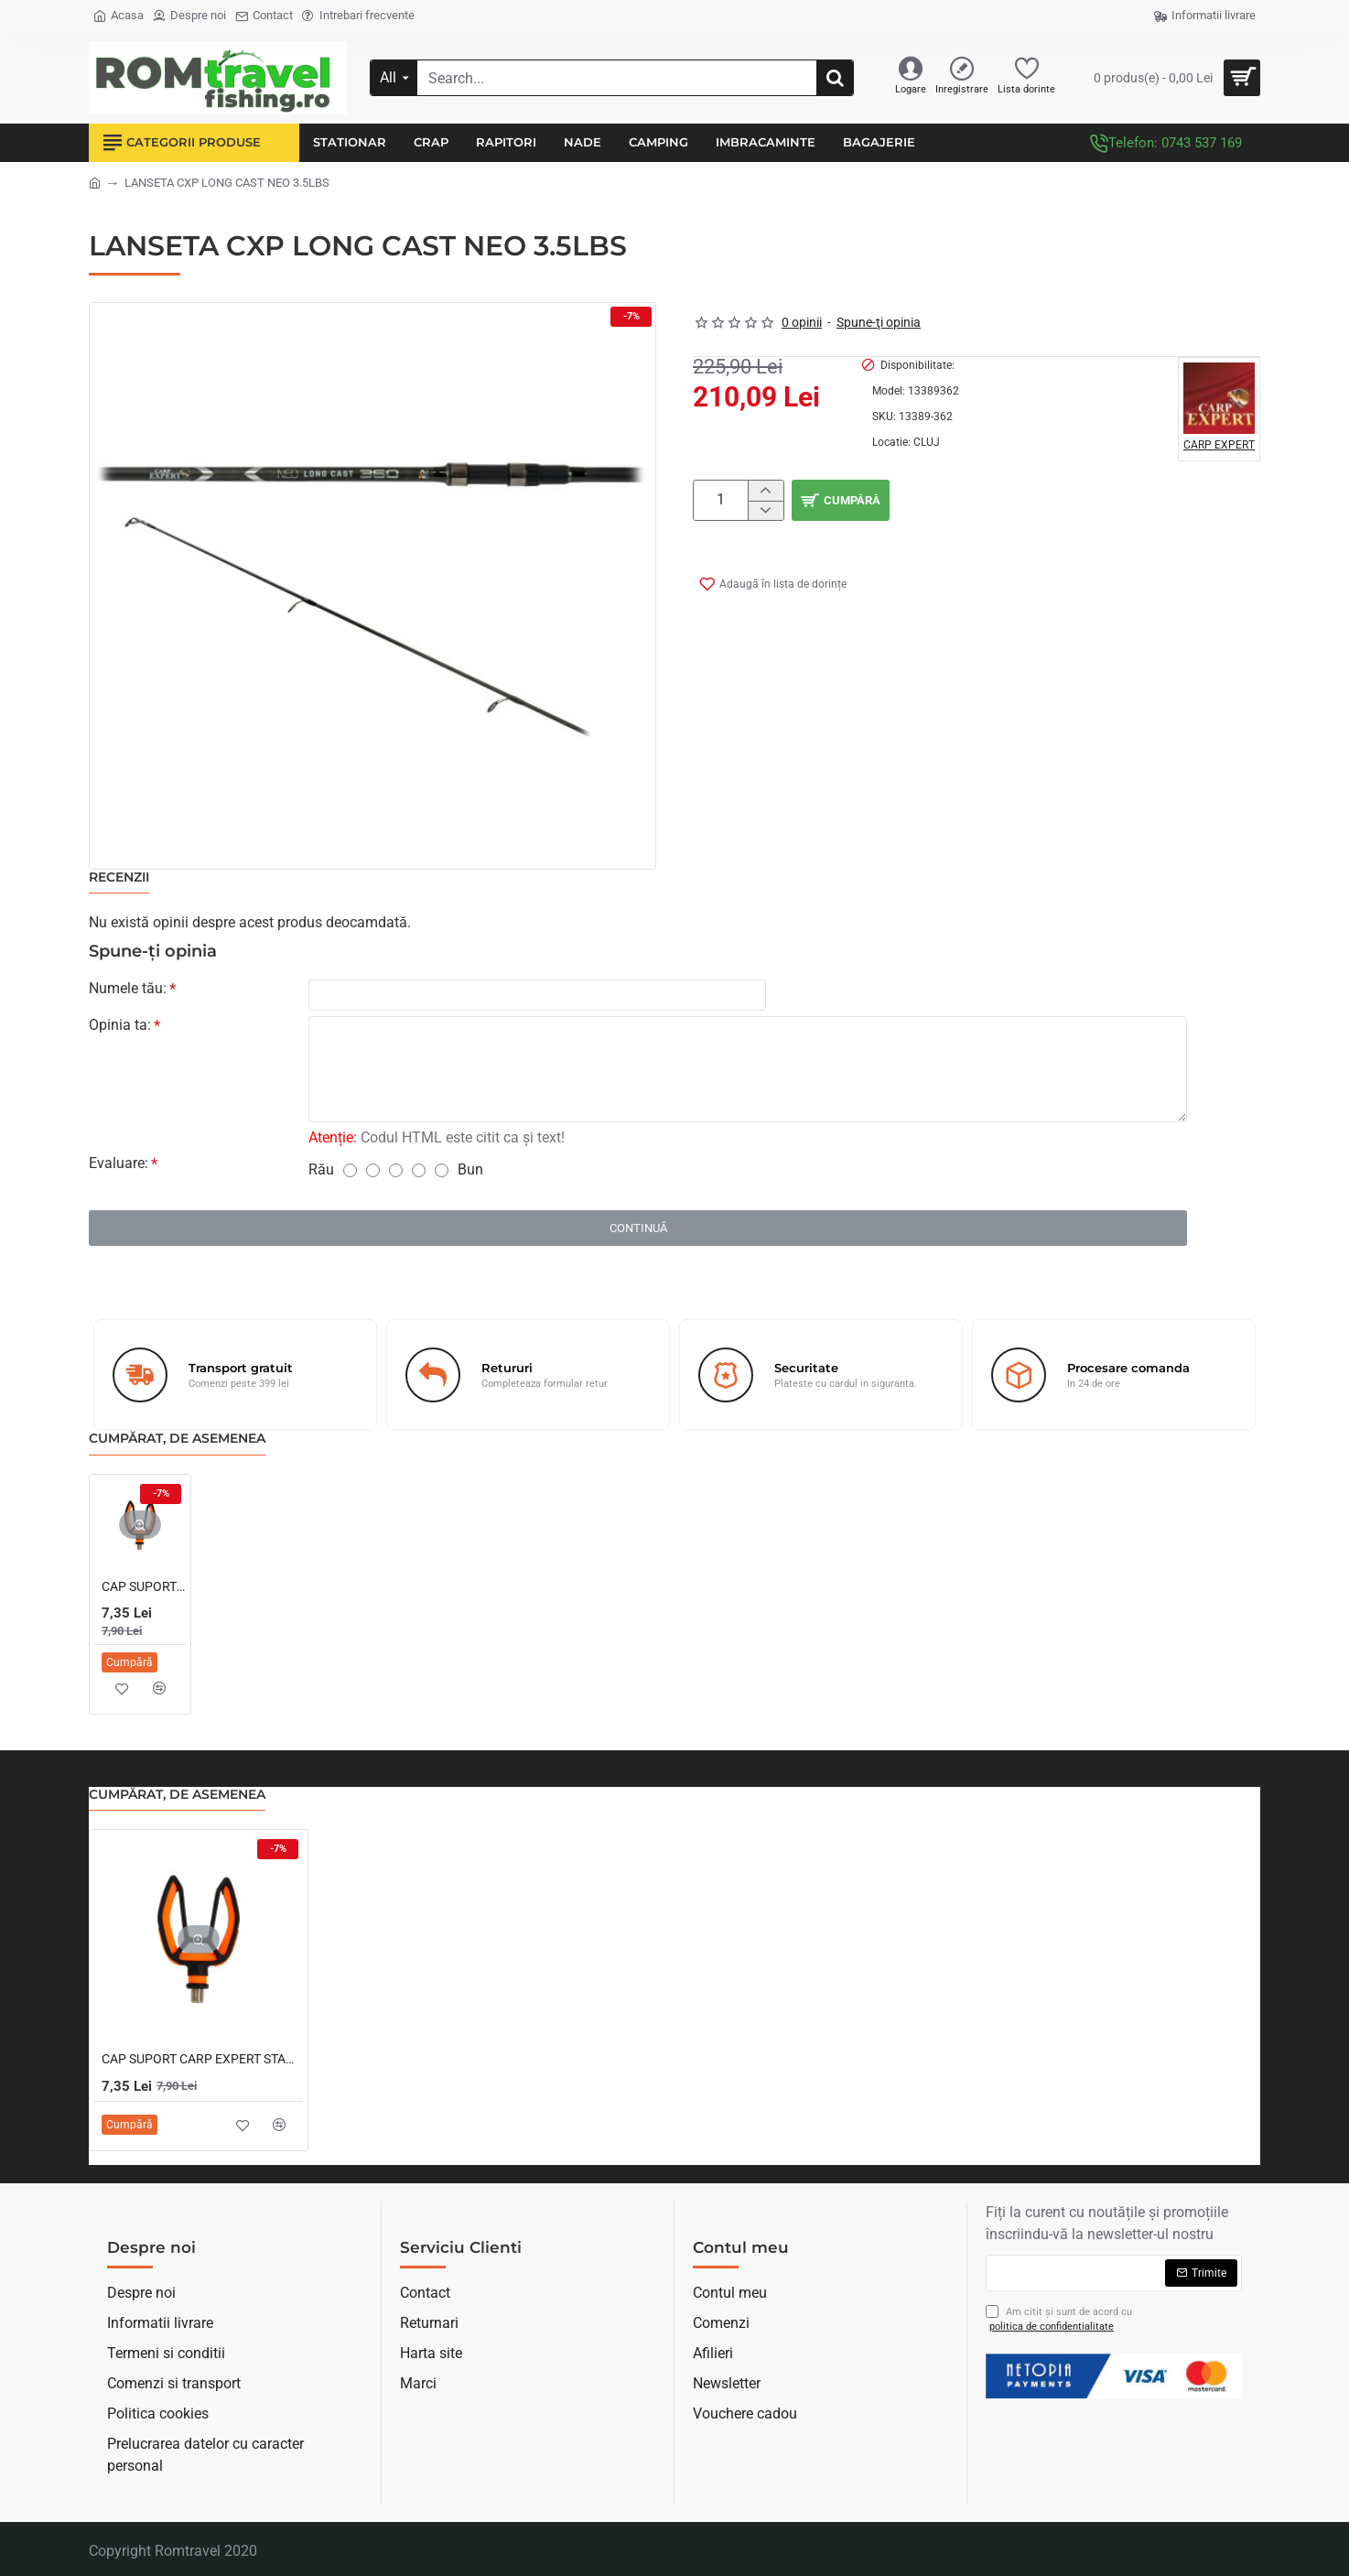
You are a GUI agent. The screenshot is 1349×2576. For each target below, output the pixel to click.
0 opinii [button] (802, 322)
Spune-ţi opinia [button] (878, 322)
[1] (350, 1174)
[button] (769, 579)
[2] (373, 1174)
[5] (441, 1174)
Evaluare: (118, 1166)
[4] (419, 1174)
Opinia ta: (120, 1028)
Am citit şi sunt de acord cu (1059, 2320)
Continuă (638, 1232)
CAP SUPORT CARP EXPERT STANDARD (144, 1590)
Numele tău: (128, 988)
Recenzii (119, 877)
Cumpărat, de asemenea (177, 1442)
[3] (396, 1174)
